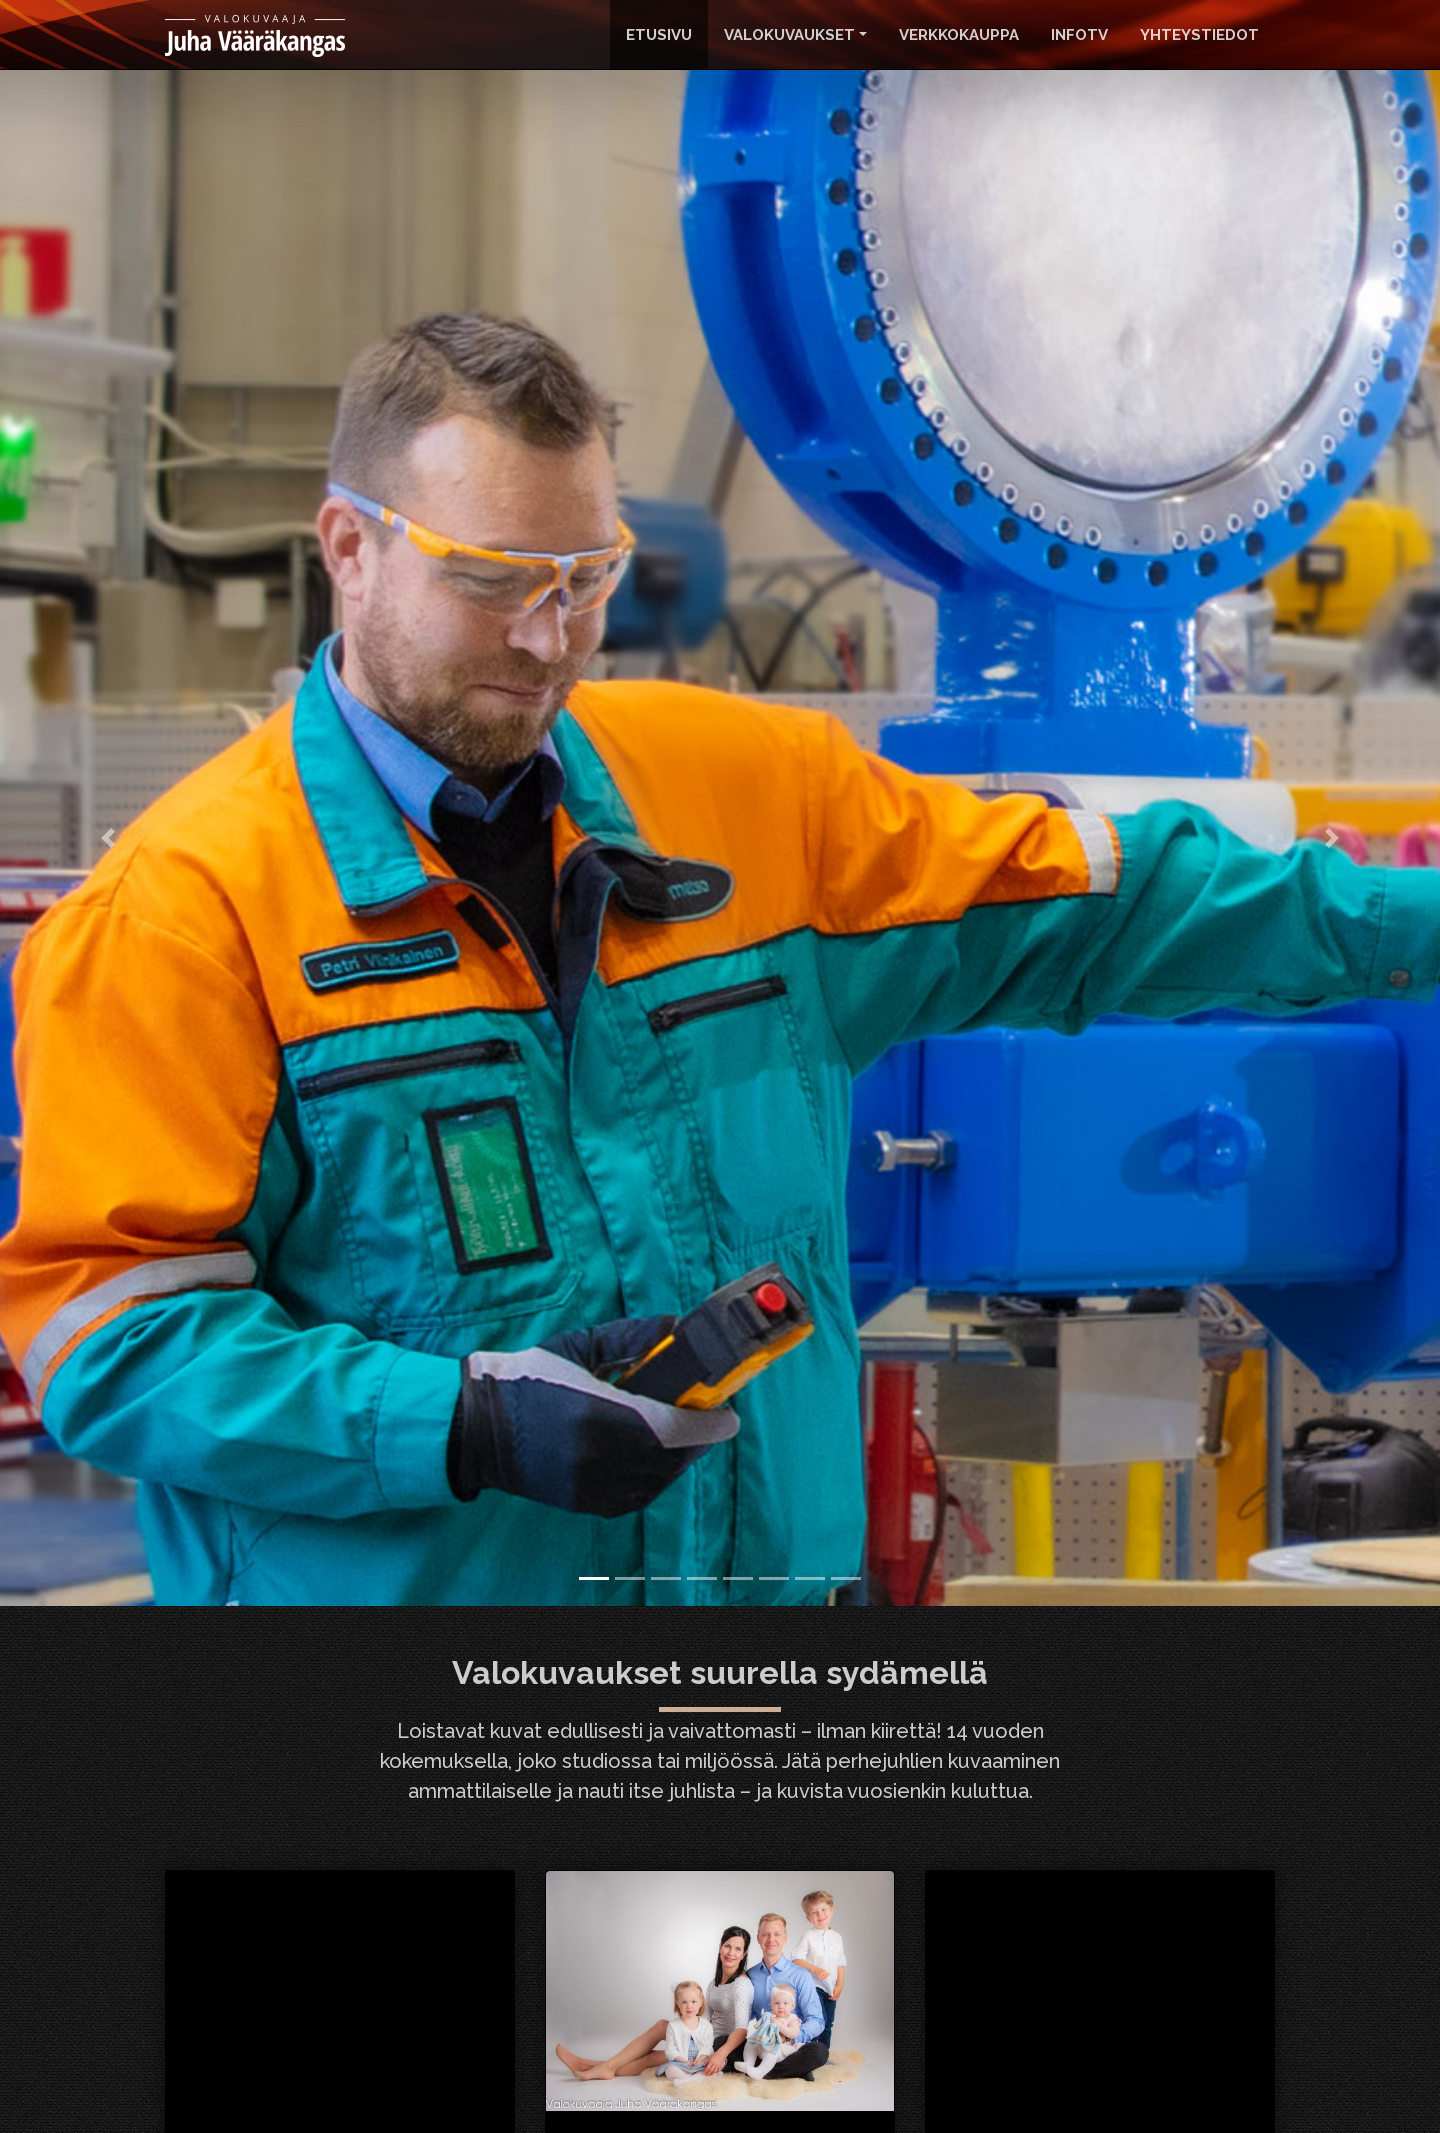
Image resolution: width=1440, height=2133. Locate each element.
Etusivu (659, 35)
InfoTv (1079, 35)
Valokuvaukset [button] (789, 35)
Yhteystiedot (1199, 35)
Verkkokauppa (959, 35)
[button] (108, 838)
